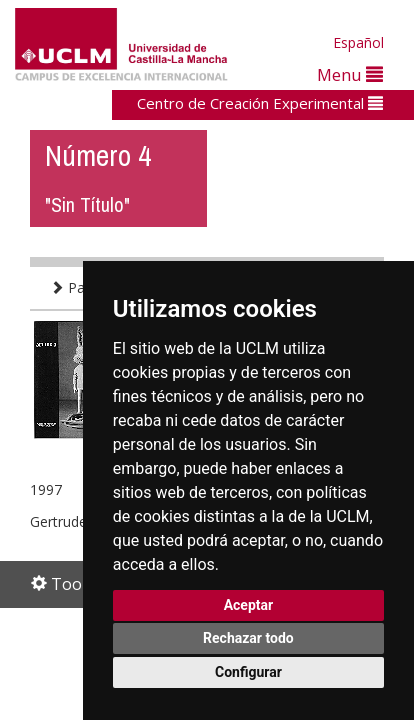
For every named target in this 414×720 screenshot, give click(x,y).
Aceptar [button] (249, 605)
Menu (350, 74)
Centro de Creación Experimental (260, 103)
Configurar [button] (248, 672)
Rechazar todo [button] (248, 638)
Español (358, 42)
